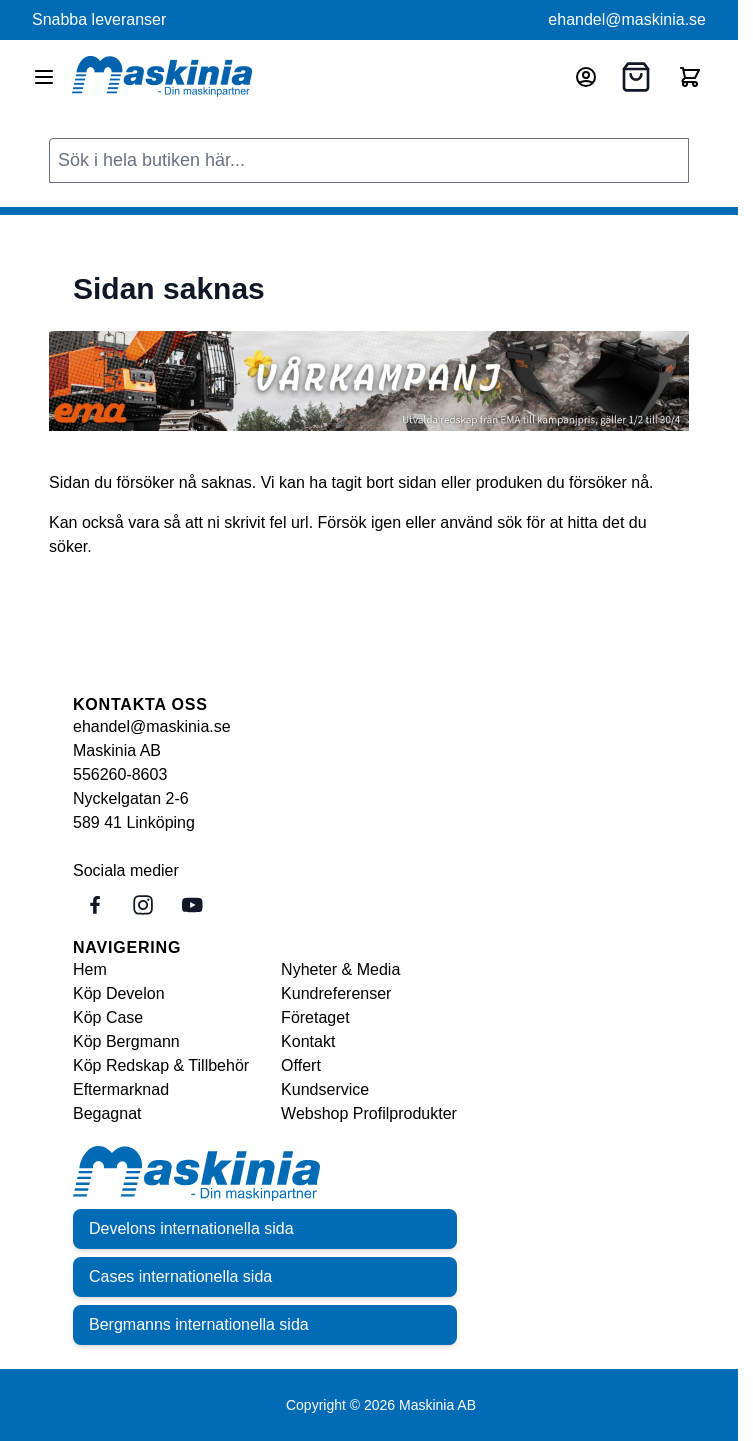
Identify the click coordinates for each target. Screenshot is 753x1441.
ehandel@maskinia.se (627, 19)
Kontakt (308, 1041)
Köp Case (108, 1017)
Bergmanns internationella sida (199, 1324)
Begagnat (107, 1113)
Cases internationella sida (180, 1276)
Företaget (315, 1017)
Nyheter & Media (340, 969)
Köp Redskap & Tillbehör (161, 1065)
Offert (301, 1065)
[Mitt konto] (586, 77)
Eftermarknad (121, 1089)
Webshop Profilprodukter (369, 1113)
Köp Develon (119, 993)
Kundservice (325, 1089)
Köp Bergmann (126, 1041)
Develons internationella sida (191, 1228)
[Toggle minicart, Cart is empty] (690, 77)
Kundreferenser (336, 993)
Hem (90, 969)
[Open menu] (44, 77)
